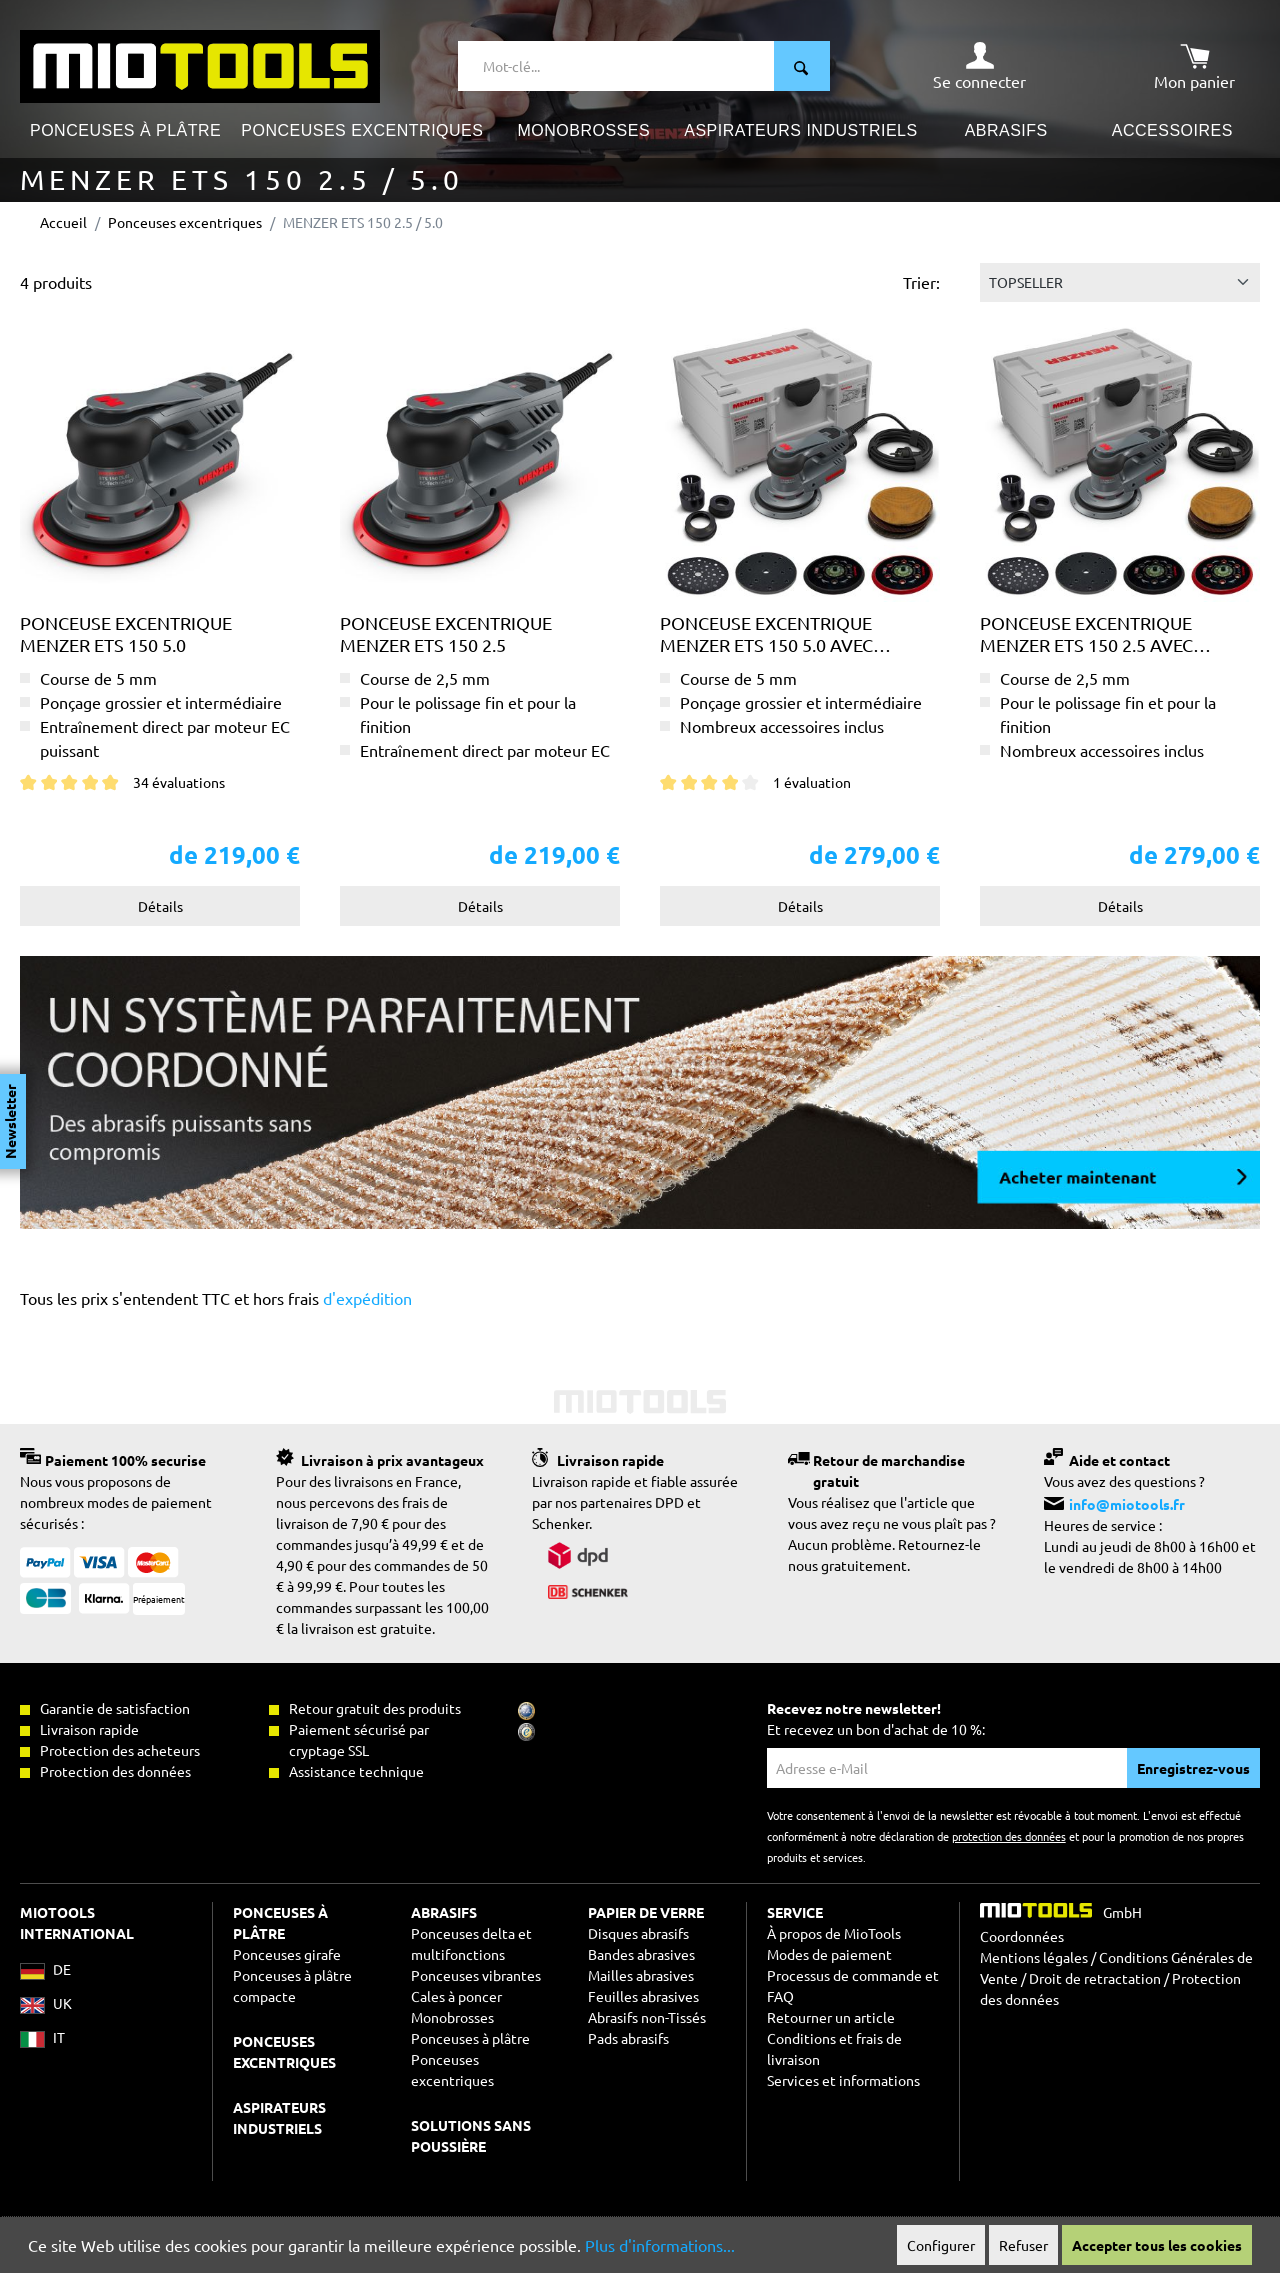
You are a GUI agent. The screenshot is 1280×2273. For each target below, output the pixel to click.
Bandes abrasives (641, 1954)
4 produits (56, 282)
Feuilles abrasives (643, 1996)
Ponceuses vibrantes (476, 1975)
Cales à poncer (456, 1996)
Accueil (63, 222)
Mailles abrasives (641, 1975)
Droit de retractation (1095, 1978)
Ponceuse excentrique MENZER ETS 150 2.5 (446, 633)
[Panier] (1194, 66)
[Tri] (1120, 282)
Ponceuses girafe (287, 1954)
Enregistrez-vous (1193, 1768)
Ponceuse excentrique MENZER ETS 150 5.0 (126, 633)
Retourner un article (831, 2017)
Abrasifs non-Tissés (647, 2017)
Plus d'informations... (660, 2245)
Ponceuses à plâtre (470, 2038)
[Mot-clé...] (616, 66)
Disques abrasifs (638, 1933)
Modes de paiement (829, 1954)
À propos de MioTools (834, 1933)
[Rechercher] (802, 66)
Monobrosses (452, 2017)
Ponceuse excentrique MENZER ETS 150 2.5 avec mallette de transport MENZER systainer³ (1090, 634)
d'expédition (365, 1298)
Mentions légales (1034, 1957)
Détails (160, 906)
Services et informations (843, 2080)
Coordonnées (1022, 1936)
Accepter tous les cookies (1157, 2245)
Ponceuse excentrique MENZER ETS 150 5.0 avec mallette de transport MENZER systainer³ (770, 634)
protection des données (1009, 1836)
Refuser (1023, 2245)
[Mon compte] (979, 66)
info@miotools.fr (1127, 1504)
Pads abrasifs (628, 2038)
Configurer (941, 2245)
